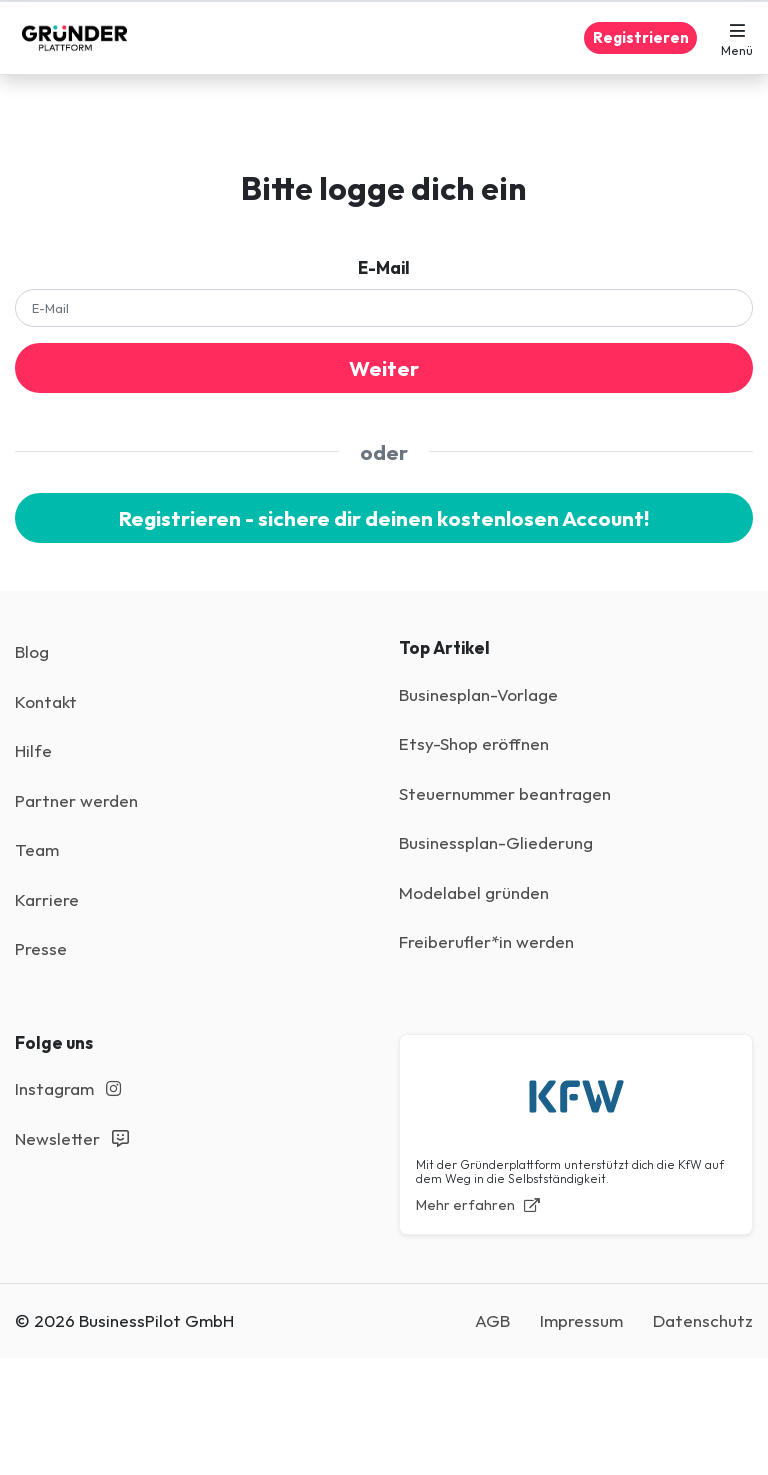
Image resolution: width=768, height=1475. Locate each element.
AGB (492, 1320)
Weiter (384, 368)
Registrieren (641, 37)
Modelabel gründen (474, 892)
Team (37, 849)
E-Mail (384, 267)
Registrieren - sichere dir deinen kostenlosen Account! (384, 518)
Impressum (581, 1320)
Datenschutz (703, 1320)
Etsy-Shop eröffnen (474, 743)
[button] (737, 38)
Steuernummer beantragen (505, 793)
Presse (41, 948)
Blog (32, 651)
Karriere (47, 899)
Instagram (68, 1088)
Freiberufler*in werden (486, 941)
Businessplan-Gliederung (496, 842)
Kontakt (46, 701)
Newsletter (72, 1138)
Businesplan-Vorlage (478, 694)
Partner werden (76, 800)
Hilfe (33, 750)
